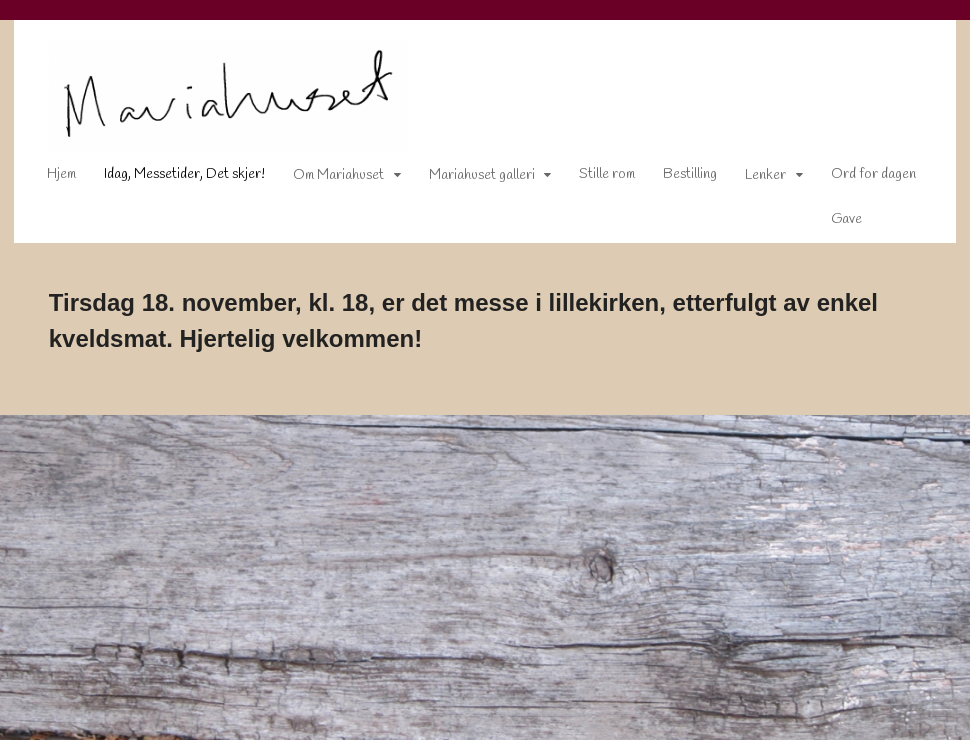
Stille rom (593, 178)
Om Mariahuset (324, 179)
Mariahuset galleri (468, 179)
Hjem (47, 178)
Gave (832, 223)
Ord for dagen (859, 178)
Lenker (751, 179)
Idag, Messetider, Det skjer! (170, 178)
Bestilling (676, 178)
